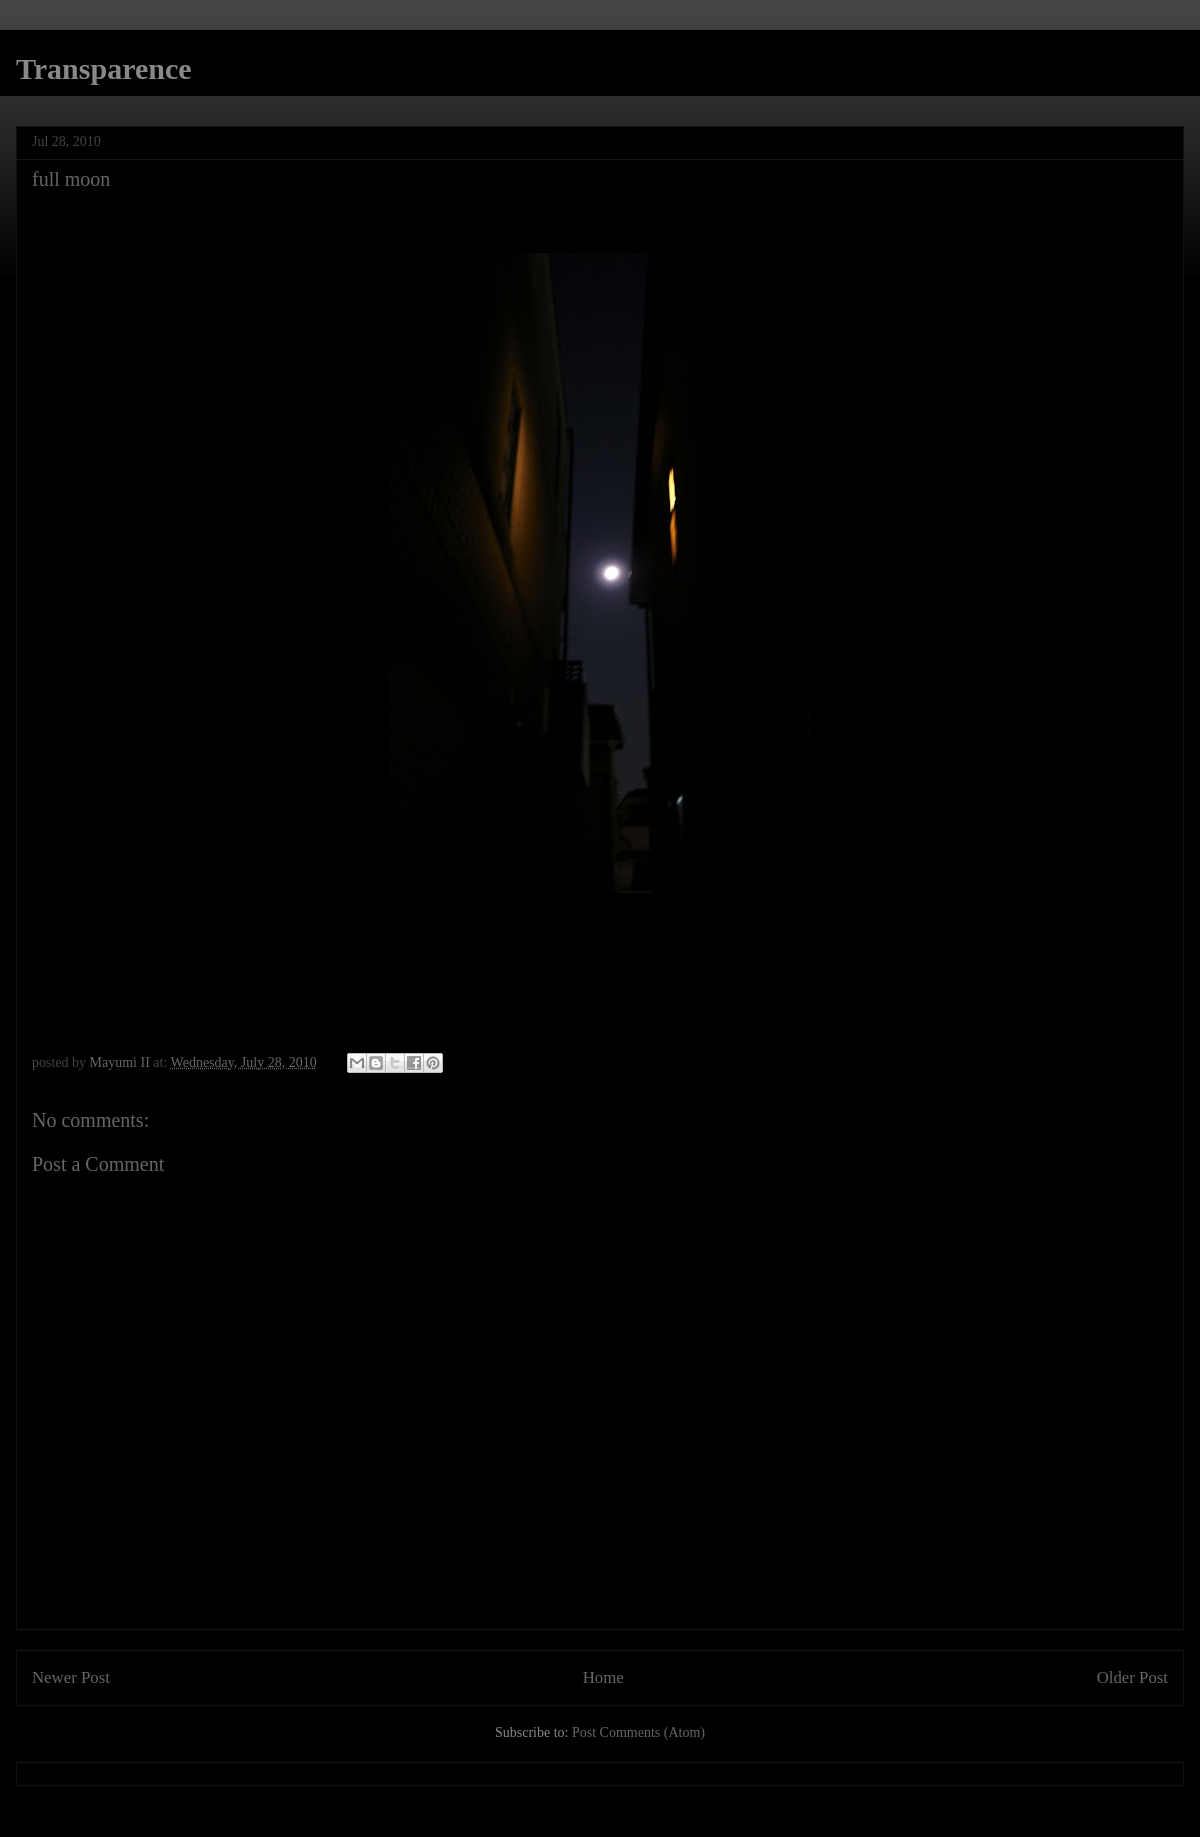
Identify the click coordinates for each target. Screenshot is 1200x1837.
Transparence (104, 68)
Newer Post (71, 1677)
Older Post (1132, 1677)
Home (603, 1677)
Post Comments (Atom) (638, 1732)
